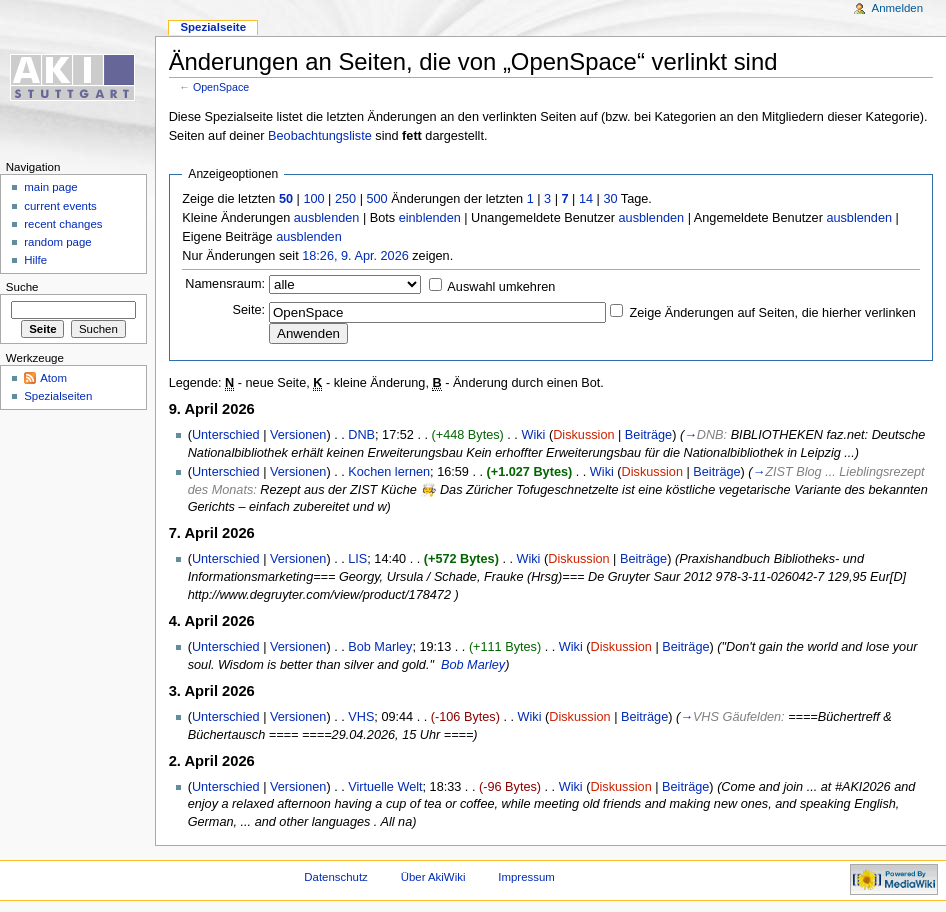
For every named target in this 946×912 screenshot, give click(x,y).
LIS (357, 559)
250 (345, 199)
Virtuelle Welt (385, 787)
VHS (361, 717)
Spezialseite (213, 27)
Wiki (533, 435)
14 (586, 199)
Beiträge (648, 435)
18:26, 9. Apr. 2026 (355, 256)
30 (610, 199)
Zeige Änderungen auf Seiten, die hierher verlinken (773, 313)
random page (58, 242)
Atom (53, 378)
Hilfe (35, 260)
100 (313, 199)
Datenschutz (336, 877)
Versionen (298, 435)
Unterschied (226, 435)
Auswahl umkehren (501, 287)
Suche (22, 287)
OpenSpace (221, 87)
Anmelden (898, 8)
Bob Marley (380, 647)
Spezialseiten (58, 396)
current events (60, 206)
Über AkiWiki (433, 877)
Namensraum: (225, 284)
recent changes (63, 224)
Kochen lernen (389, 472)
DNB (361, 435)
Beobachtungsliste (320, 136)
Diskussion (583, 435)
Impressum (526, 877)
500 (376, 199)
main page (51, 187)
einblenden (430, 218)
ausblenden (327, 218)
